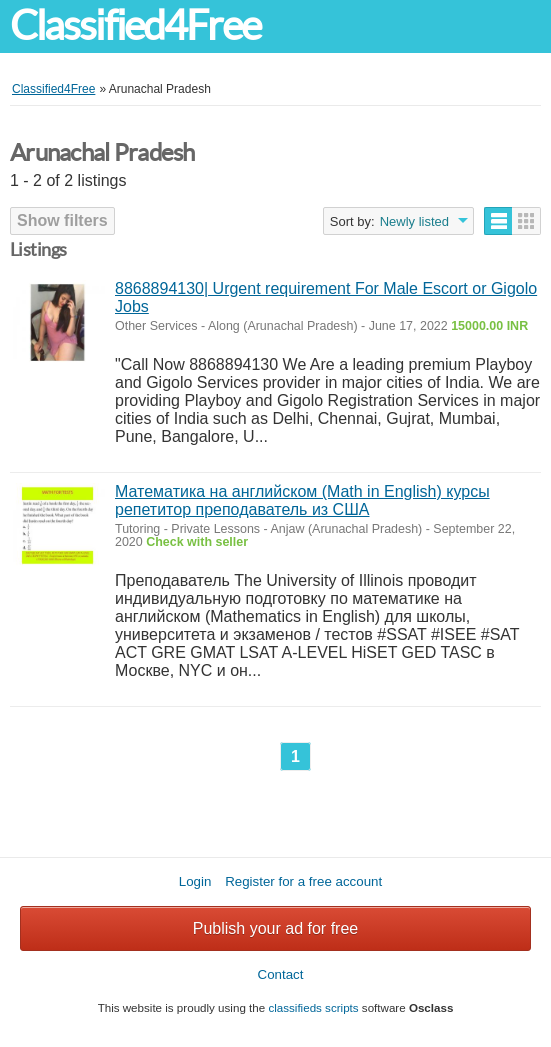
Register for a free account (303, 881)
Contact (281, 974)
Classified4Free (135, 25)
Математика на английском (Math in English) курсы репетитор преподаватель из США (302, 500)
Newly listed (414, 221)
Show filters (62, 220)
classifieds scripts (313, 1007)
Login (195, 881)
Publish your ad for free (275, 928)
